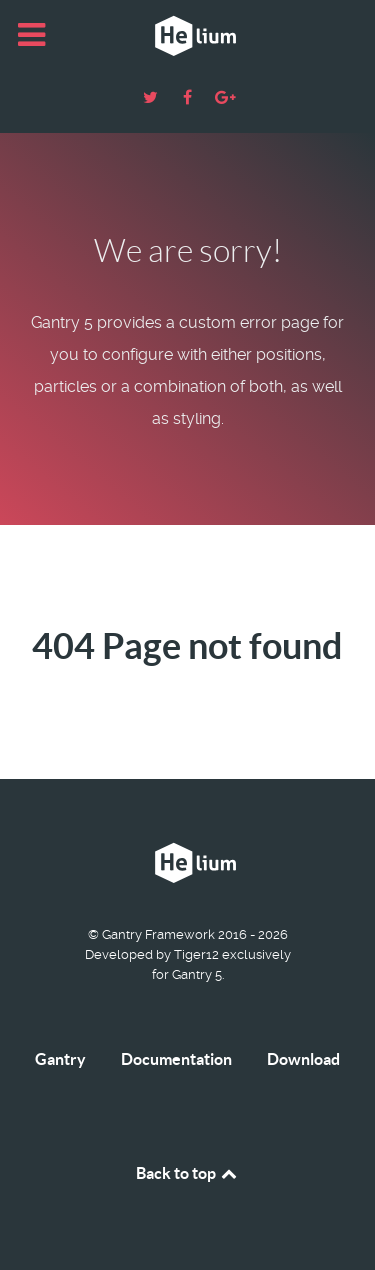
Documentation (176, 1059)
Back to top (188, 1173)
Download (303, 1059)
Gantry (60, 1059)
